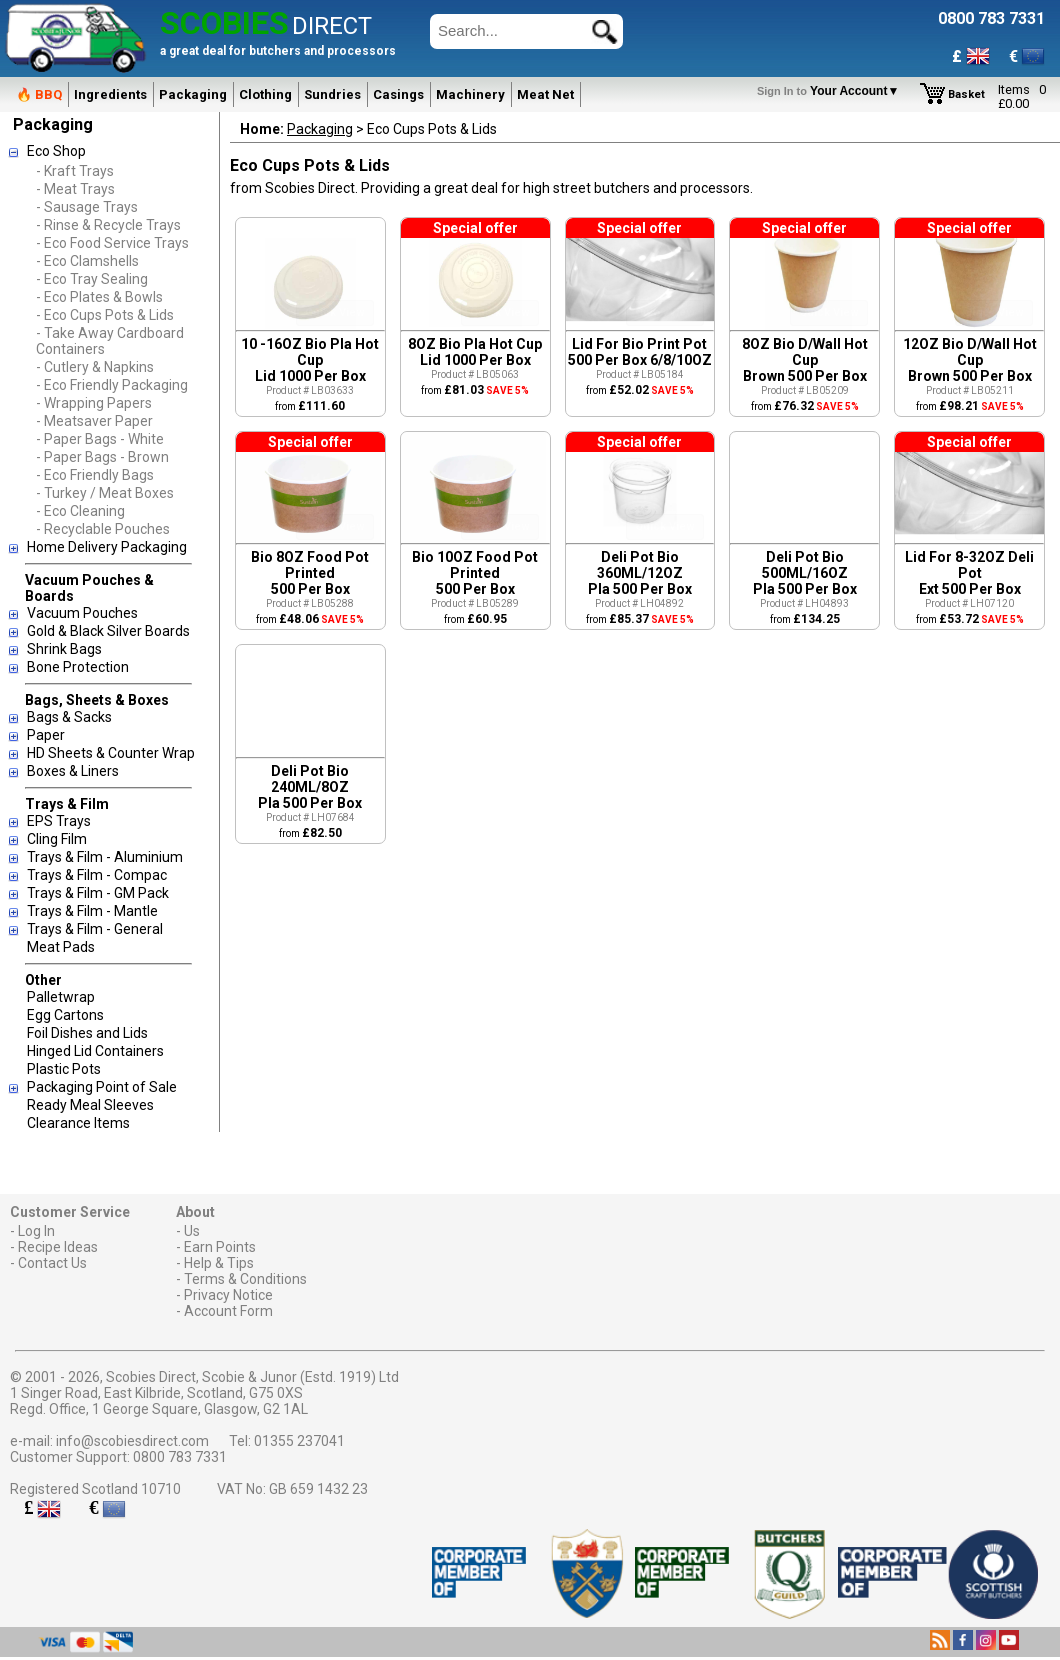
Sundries (332, 94)
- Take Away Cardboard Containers (110, 341)
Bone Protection (78, 667)
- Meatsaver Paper (94, 421)
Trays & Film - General (95, 929)
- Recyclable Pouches (103, 529)
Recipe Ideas (58, 1247)
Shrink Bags (64, 649)
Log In (36, 1231)
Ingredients (110, 94)
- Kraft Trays (75, 171)
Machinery (470, 94)
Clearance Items (78, 1123)
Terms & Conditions (245, 1279)
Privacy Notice (228, 1295)
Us (192, 1231)
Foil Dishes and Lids (87, 1033)
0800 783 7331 (180, 1457)
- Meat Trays (75, 189)
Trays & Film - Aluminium (105, 857)
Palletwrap (61, 997)
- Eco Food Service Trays (112, 243)
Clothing (265, 94)
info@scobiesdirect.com (132, 1441)
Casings (398, 94)
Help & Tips (219, 1263)
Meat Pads (61, 947)
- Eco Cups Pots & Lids (105, 315)
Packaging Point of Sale (102, 1087)
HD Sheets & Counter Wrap (111, 753)
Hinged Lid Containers (95, 1051)
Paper (46, 735)
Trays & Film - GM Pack (98, 893)
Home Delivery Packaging (107, 547)
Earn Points (220, 1247)
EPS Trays (59, 821)
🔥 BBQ (39, 94)
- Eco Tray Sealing (92, 279)
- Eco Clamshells (87, 261)
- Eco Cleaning (80, 511)
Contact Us (52, 1263)
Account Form (228, 1311)
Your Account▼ (831, 91)
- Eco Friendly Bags (95, 475)
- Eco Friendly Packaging (112, 385)
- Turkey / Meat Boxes (105, 493)
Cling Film (57, 839)
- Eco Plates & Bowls (99, 297)
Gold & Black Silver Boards (108, 631)
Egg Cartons (65, 1015)
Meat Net (545, 94)
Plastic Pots (64, 1069)
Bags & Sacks (69, 717)
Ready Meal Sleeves (90, 1105)
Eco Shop (56, 151)
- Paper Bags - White (100, 439)
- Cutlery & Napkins (95, 367)
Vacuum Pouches (82, 613)
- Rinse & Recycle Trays (108, 225)
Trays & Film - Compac (97, 875)
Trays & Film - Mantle (92, 911)
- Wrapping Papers (94, 403)
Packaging (193, 94)
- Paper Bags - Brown (102, 457)
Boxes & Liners (73, 771)
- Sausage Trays (87, 207)
